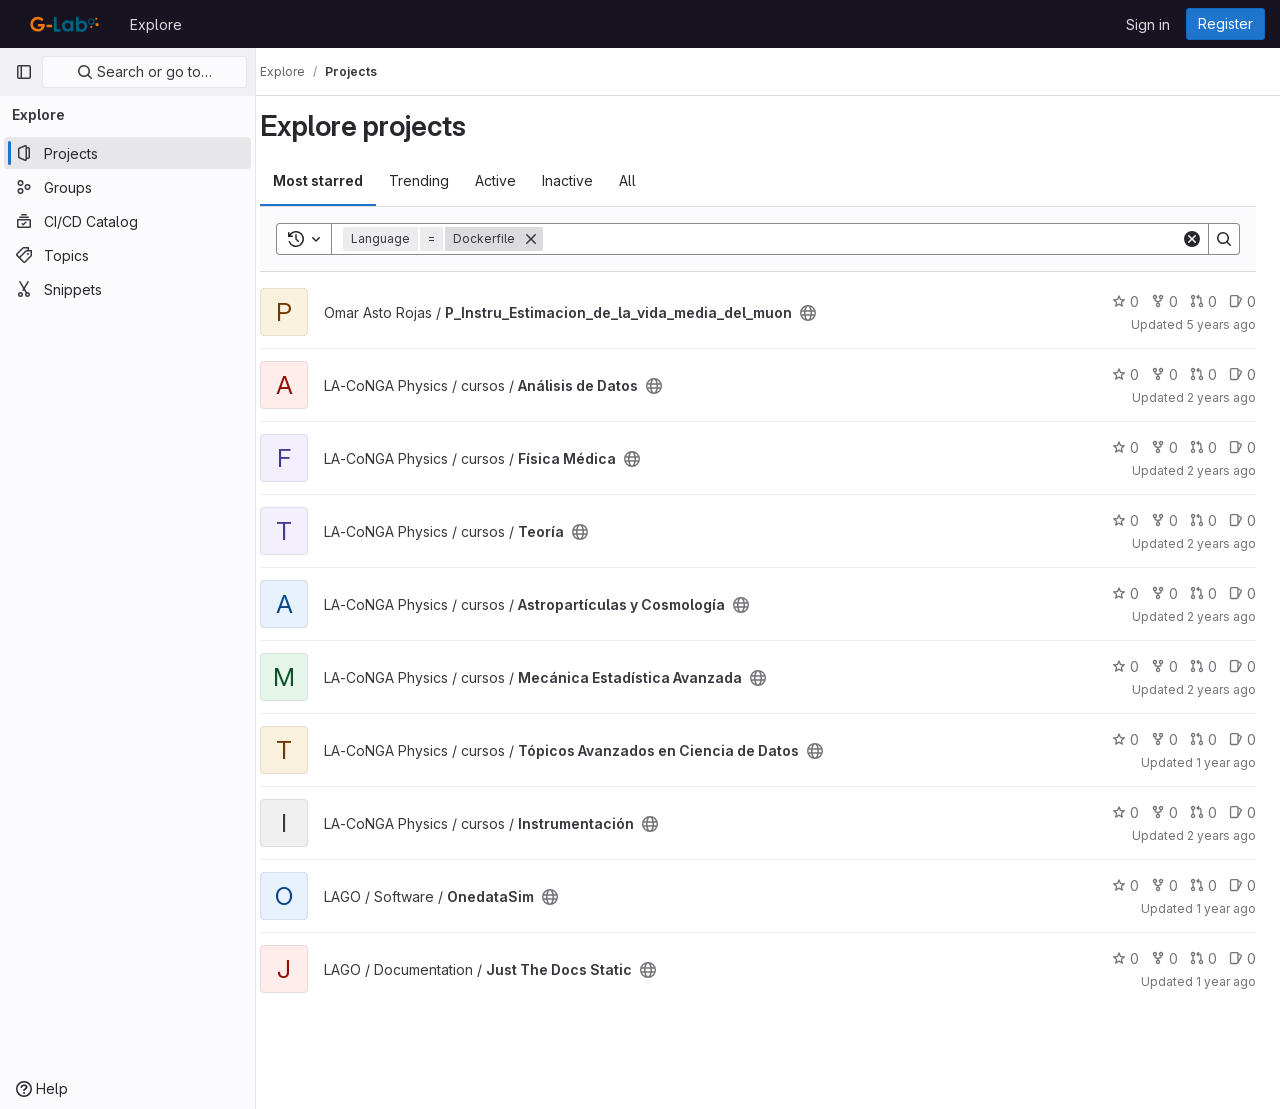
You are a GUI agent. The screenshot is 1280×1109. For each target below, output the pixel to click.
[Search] (872, 239)
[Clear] (1192, 239)
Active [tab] (515, 180)
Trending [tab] (439, 180)
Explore (156, 24)
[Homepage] (62, 24)
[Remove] (551, 239)
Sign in (1148, 24)
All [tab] (647, 180)
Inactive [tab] (587, 180)
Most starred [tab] (338, 180)
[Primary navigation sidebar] (24, 72)
